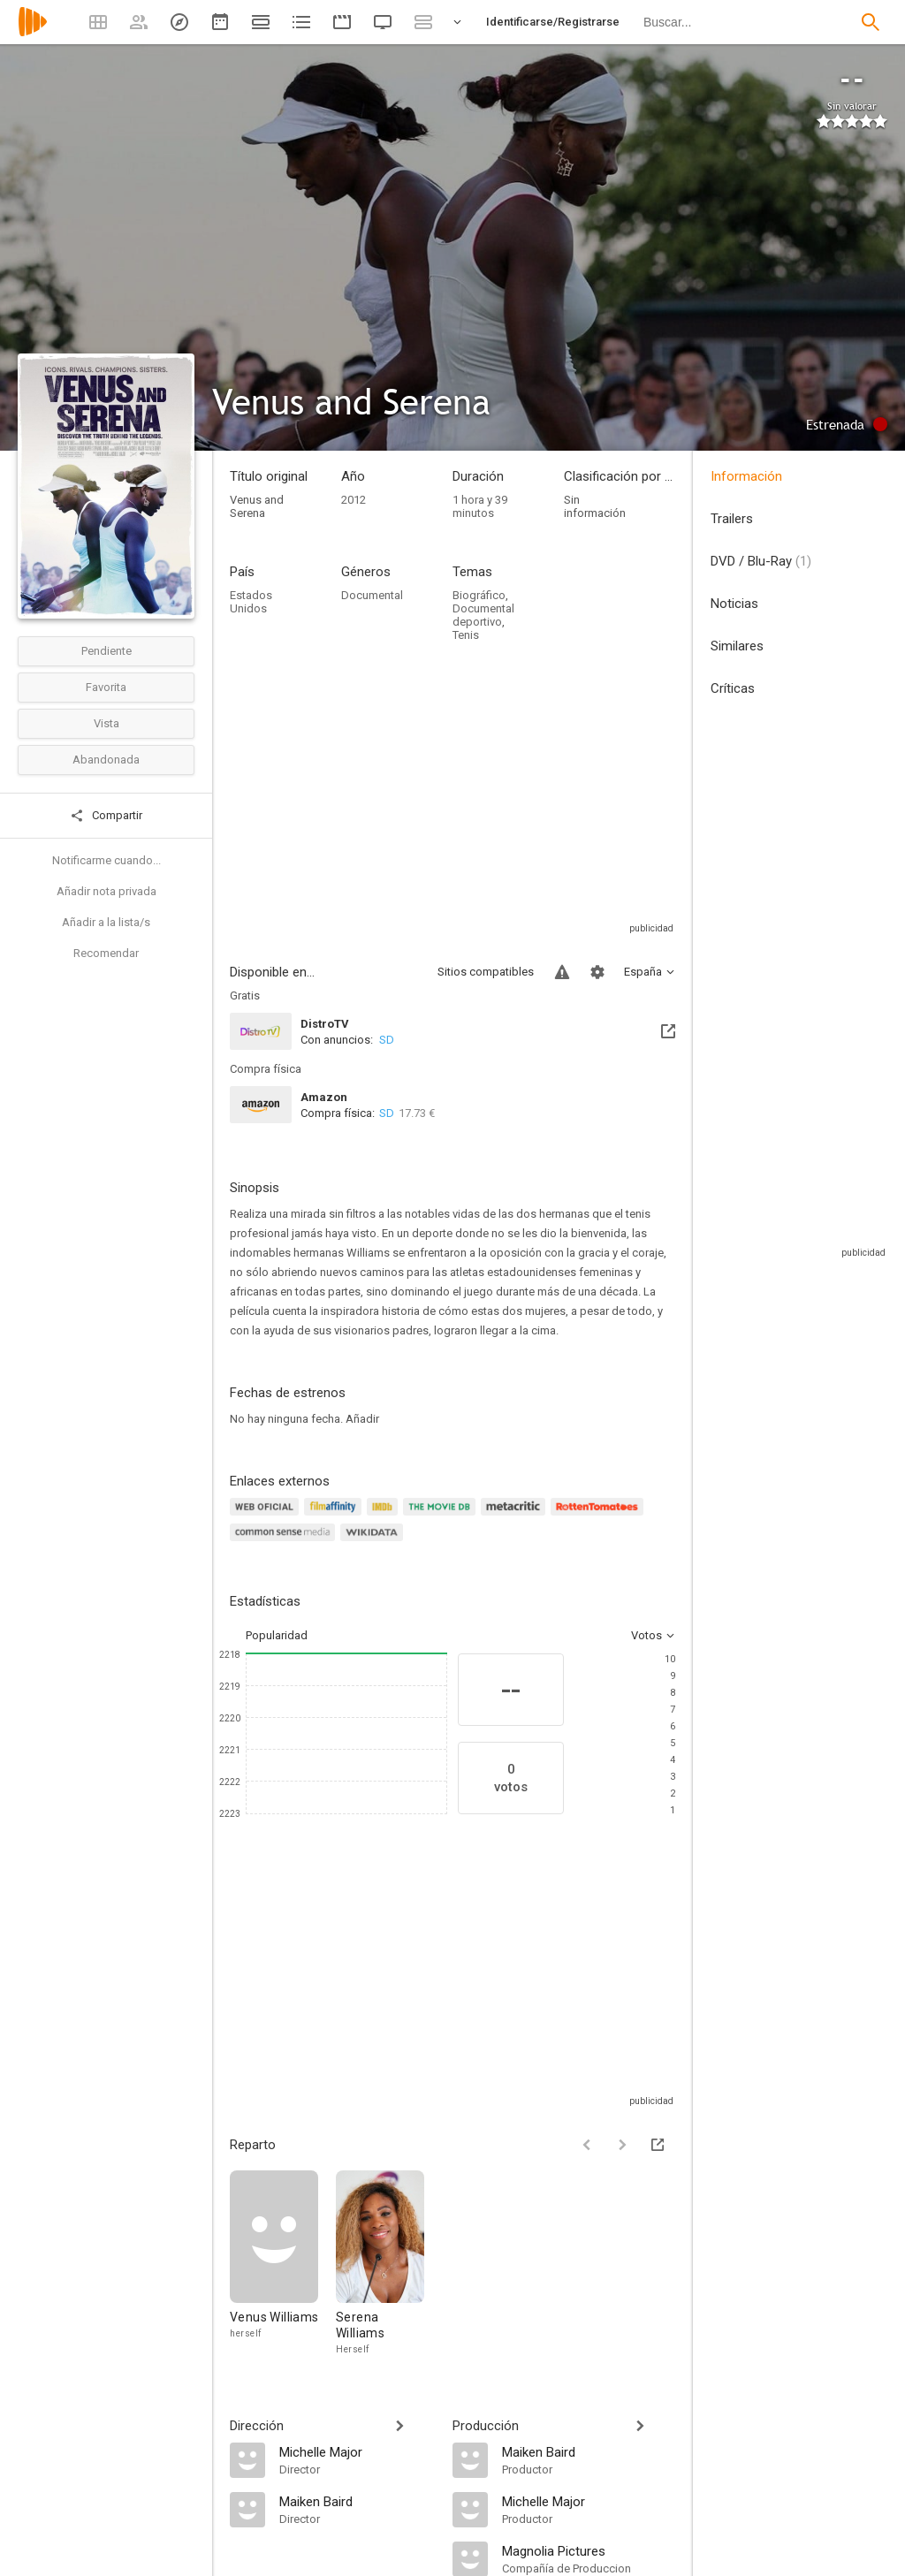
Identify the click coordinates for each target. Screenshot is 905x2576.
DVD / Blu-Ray (761, 561)
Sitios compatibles (485, 971)
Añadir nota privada (106, 891)
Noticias (734, 604)
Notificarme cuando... (106, 860)
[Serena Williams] (380, 2263)
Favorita (106, 687)
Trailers (732, 519)
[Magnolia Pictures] (588, 2550)
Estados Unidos (251, 602)
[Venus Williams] (283, 2263)
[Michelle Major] (357, 2451)
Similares (737, 646)
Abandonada (106, 759)
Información (746, 476)
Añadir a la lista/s (106, 922)
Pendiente (106, 650)
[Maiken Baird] (357, 2501)
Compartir (106, 816)
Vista (106, 723)
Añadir (362, 1418)
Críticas (733, 688)
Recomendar (106, 953)
